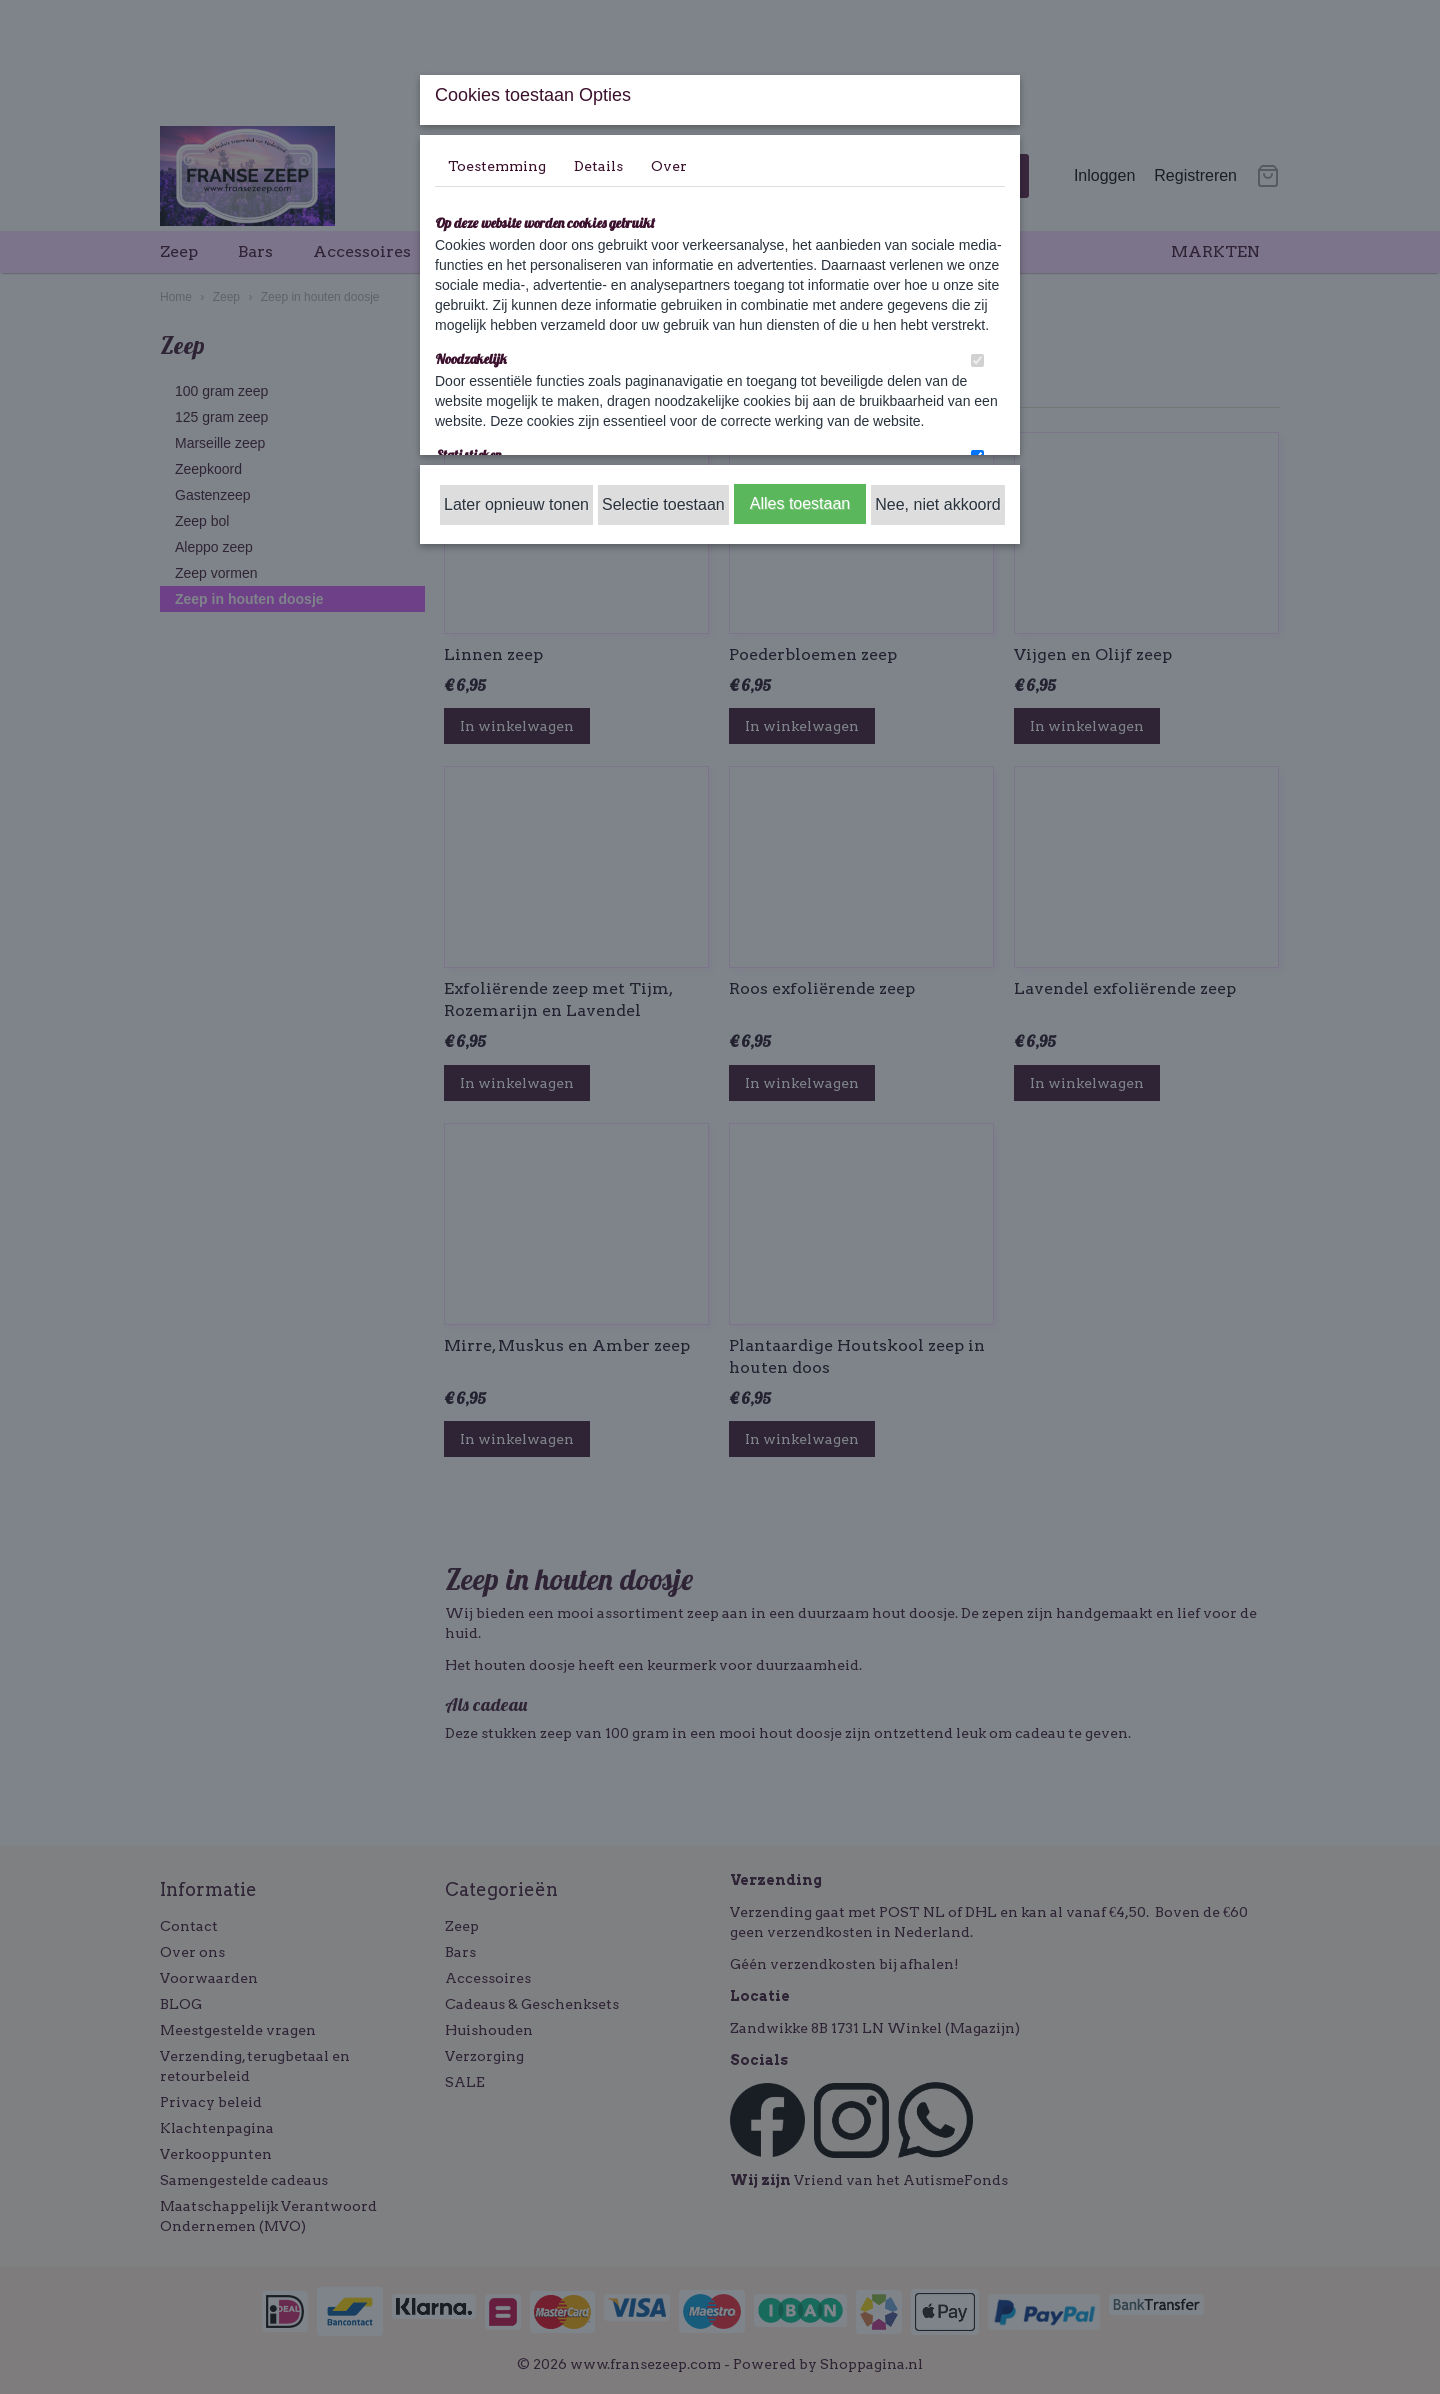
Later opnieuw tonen (516, 504)
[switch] (977, 360)
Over (669, 166)
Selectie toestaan (663, 504)
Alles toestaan (800, 503)
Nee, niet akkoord (937, 504)
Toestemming (497, 166)
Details (598, 166)
